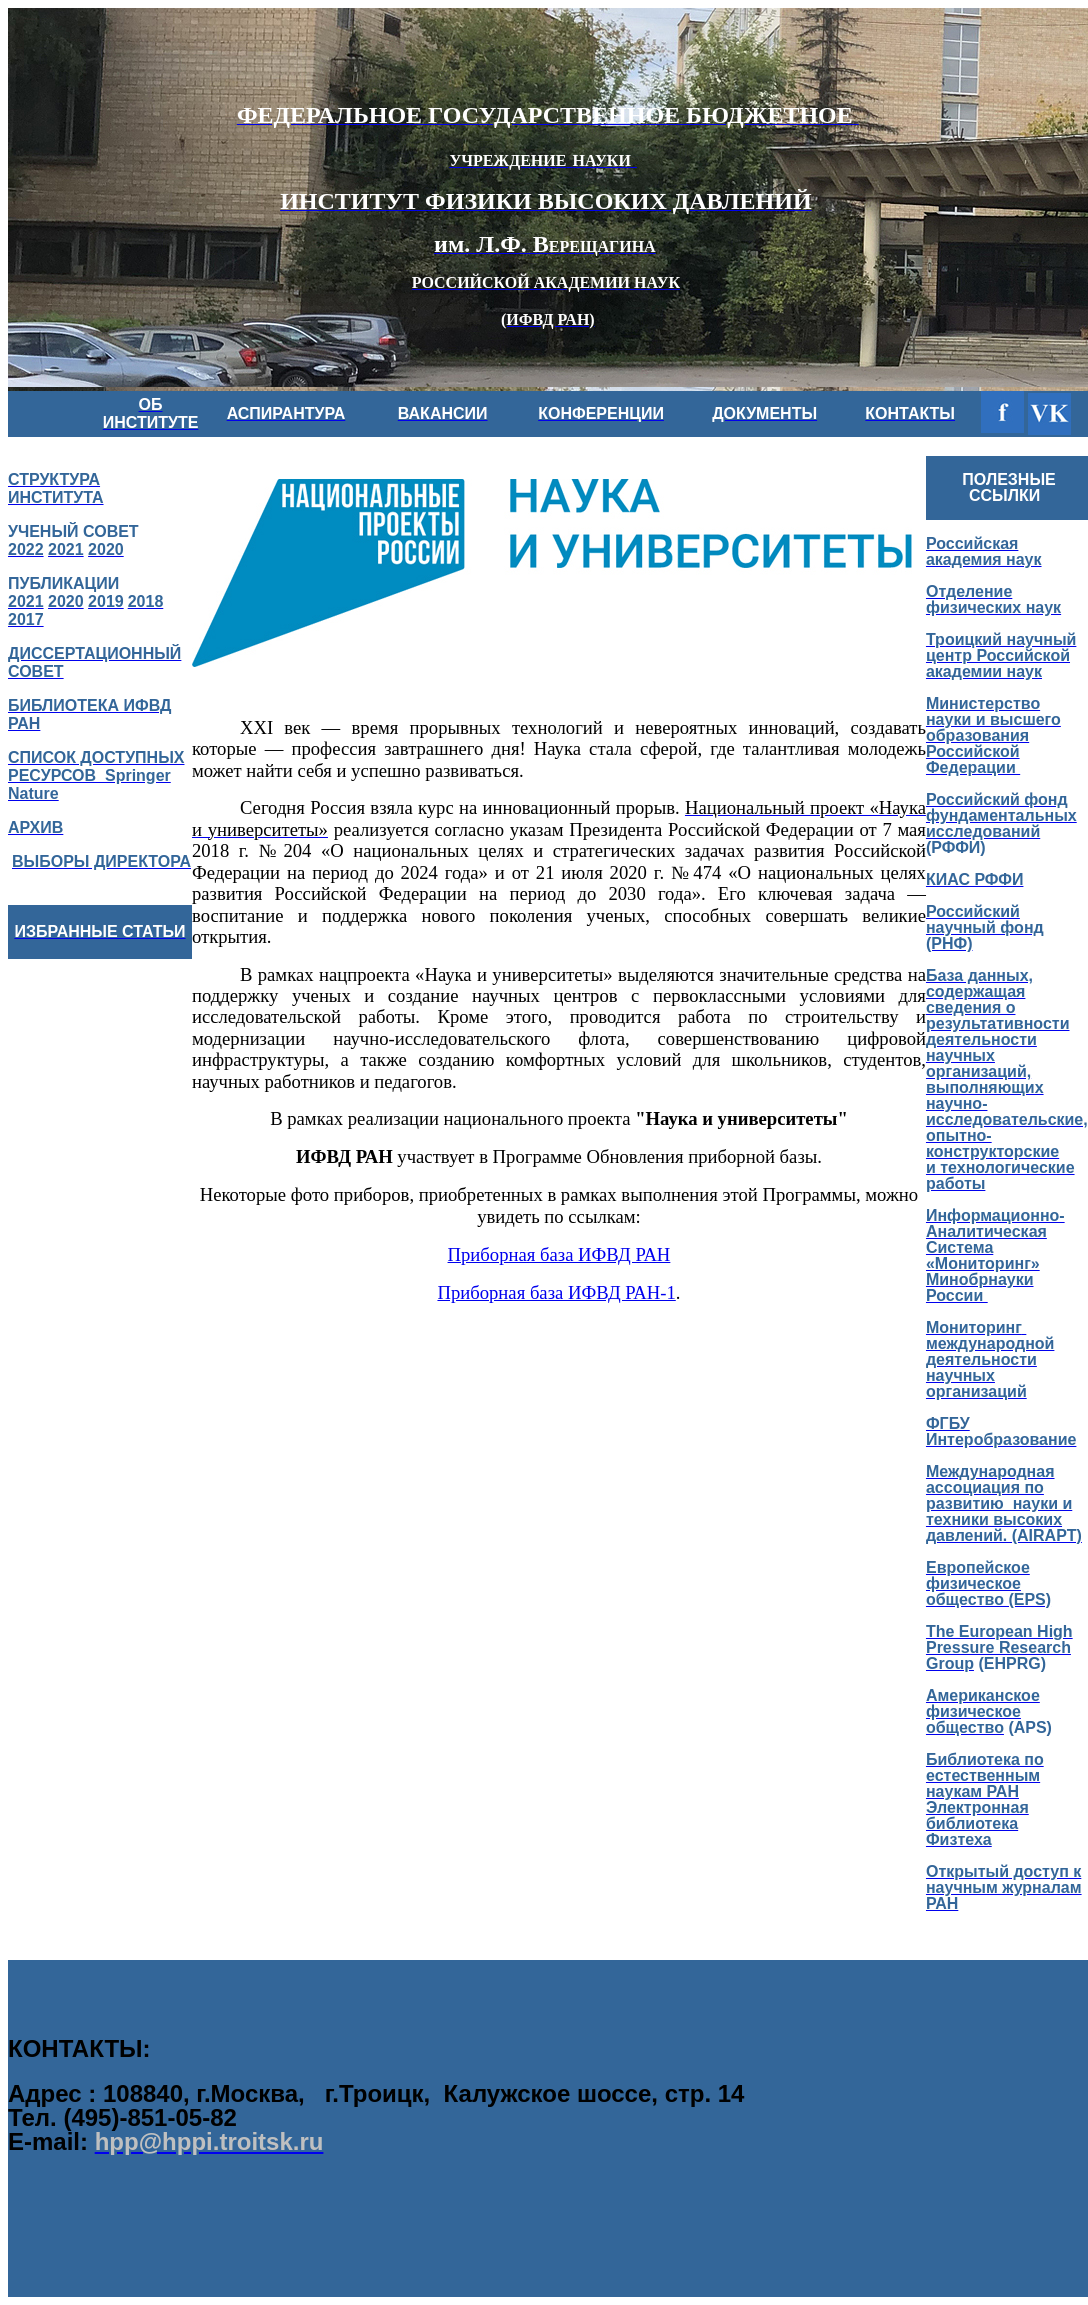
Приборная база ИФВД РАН (559, 1254)
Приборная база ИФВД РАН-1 (556, 1292)
